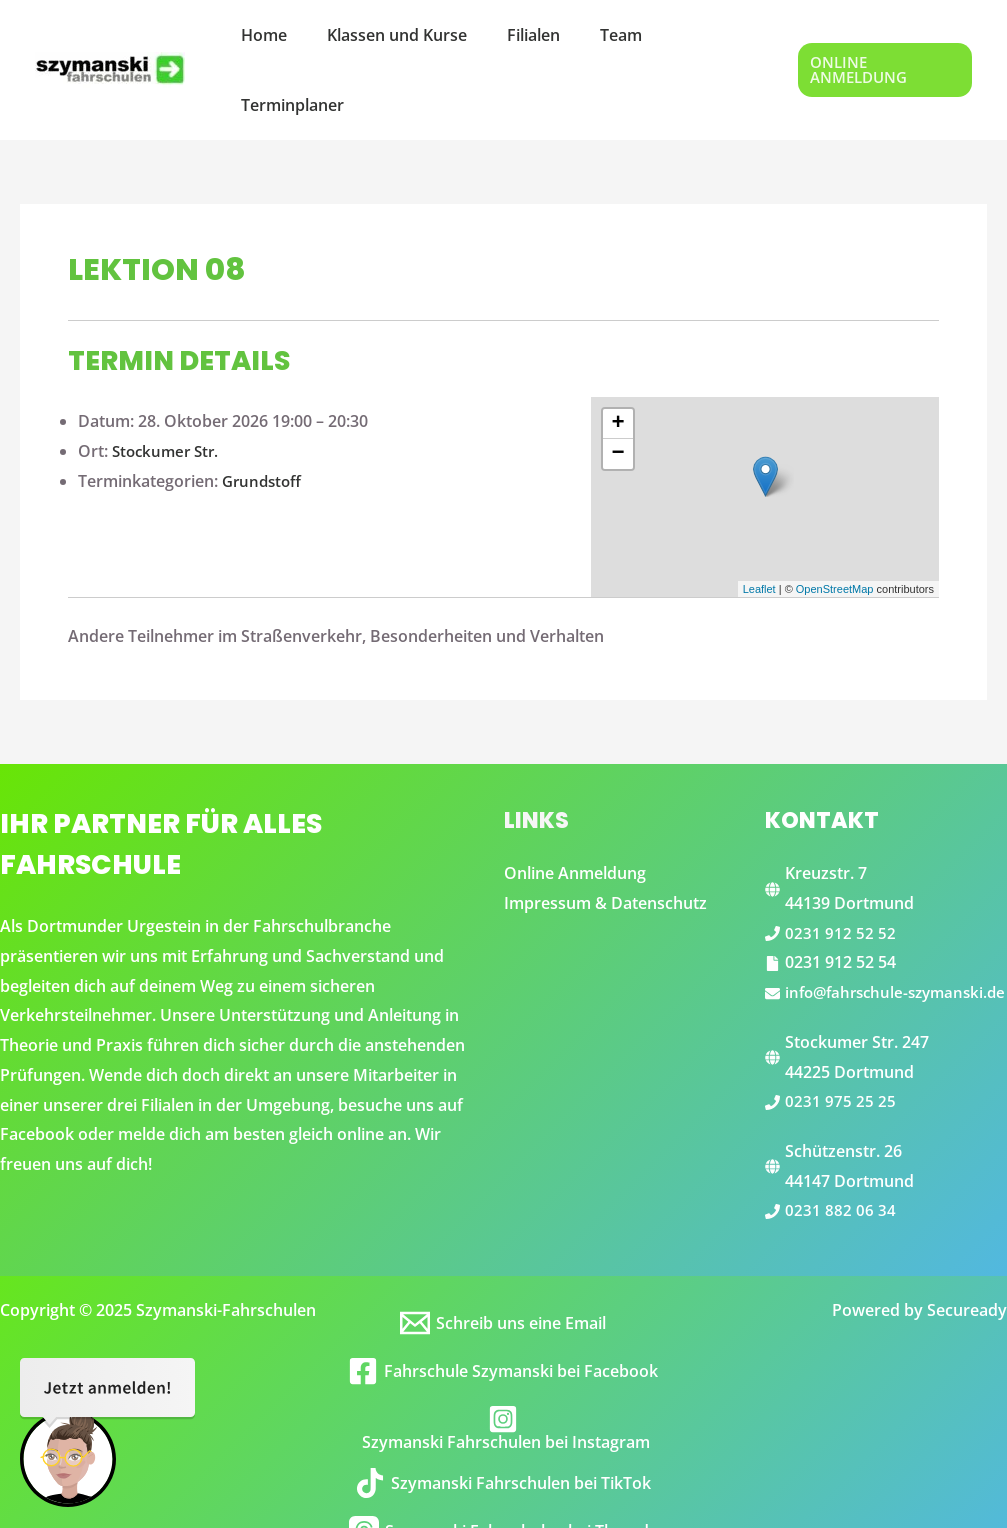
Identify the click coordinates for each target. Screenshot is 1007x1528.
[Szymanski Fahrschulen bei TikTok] (503, 1443)
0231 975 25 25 (840, 1061)
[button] (881, 35)
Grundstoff (264, 411)
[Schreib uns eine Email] (503, 1283)
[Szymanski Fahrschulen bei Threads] (503, 1491)
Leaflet (759, 519)
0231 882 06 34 (840, 1170)
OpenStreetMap (835, 519)
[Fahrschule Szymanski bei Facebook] (503, 1331)
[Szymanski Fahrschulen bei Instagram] (503, 1387)
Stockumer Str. (168, 381)
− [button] (618, 384)
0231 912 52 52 (840, 863)
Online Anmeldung (575, 803)
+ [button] (618, 354)
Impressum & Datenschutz (605, 833)
